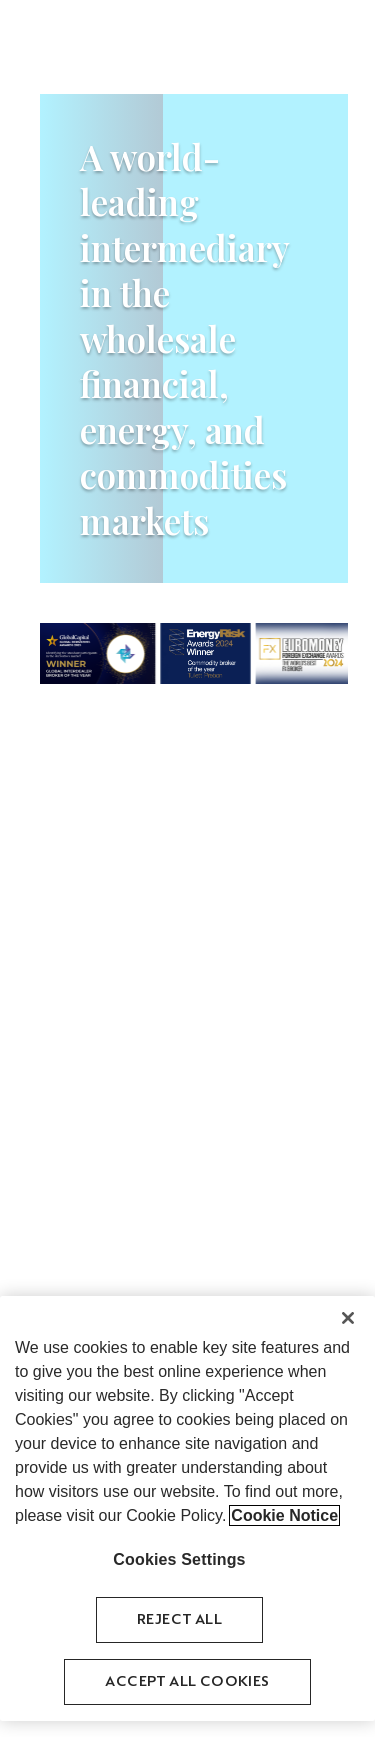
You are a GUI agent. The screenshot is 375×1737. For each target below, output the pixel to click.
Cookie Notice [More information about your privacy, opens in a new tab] (284, 1515)
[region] (187, 1508)
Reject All (179, 1620)
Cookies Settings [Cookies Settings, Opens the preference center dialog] (179, 1559)
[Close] (348, 1318)
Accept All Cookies (187, 1682)
